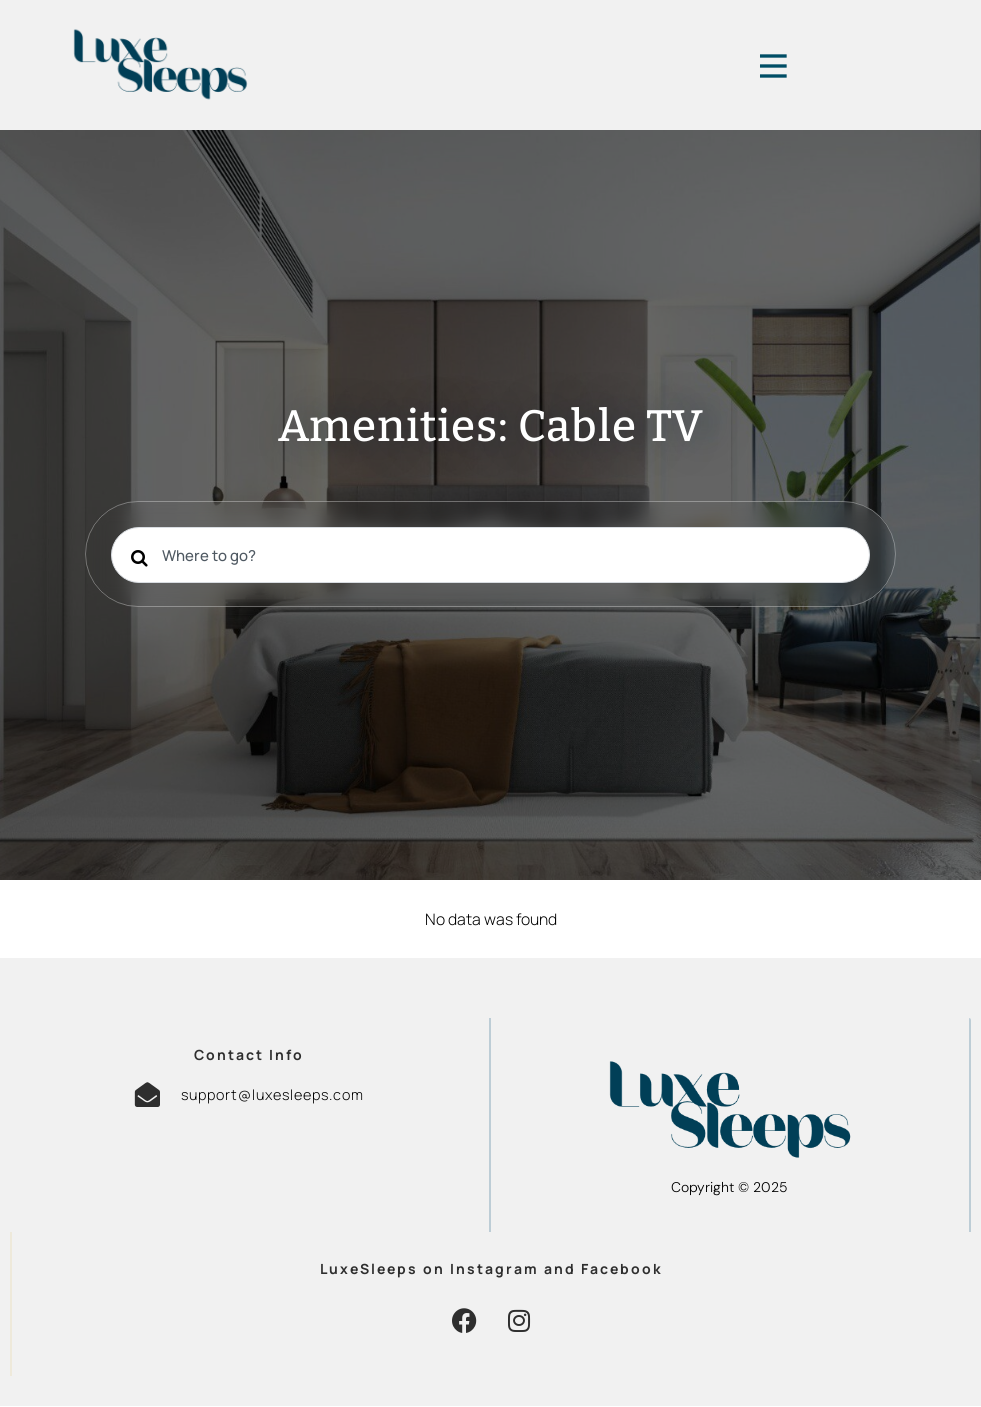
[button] (464, 1322)
